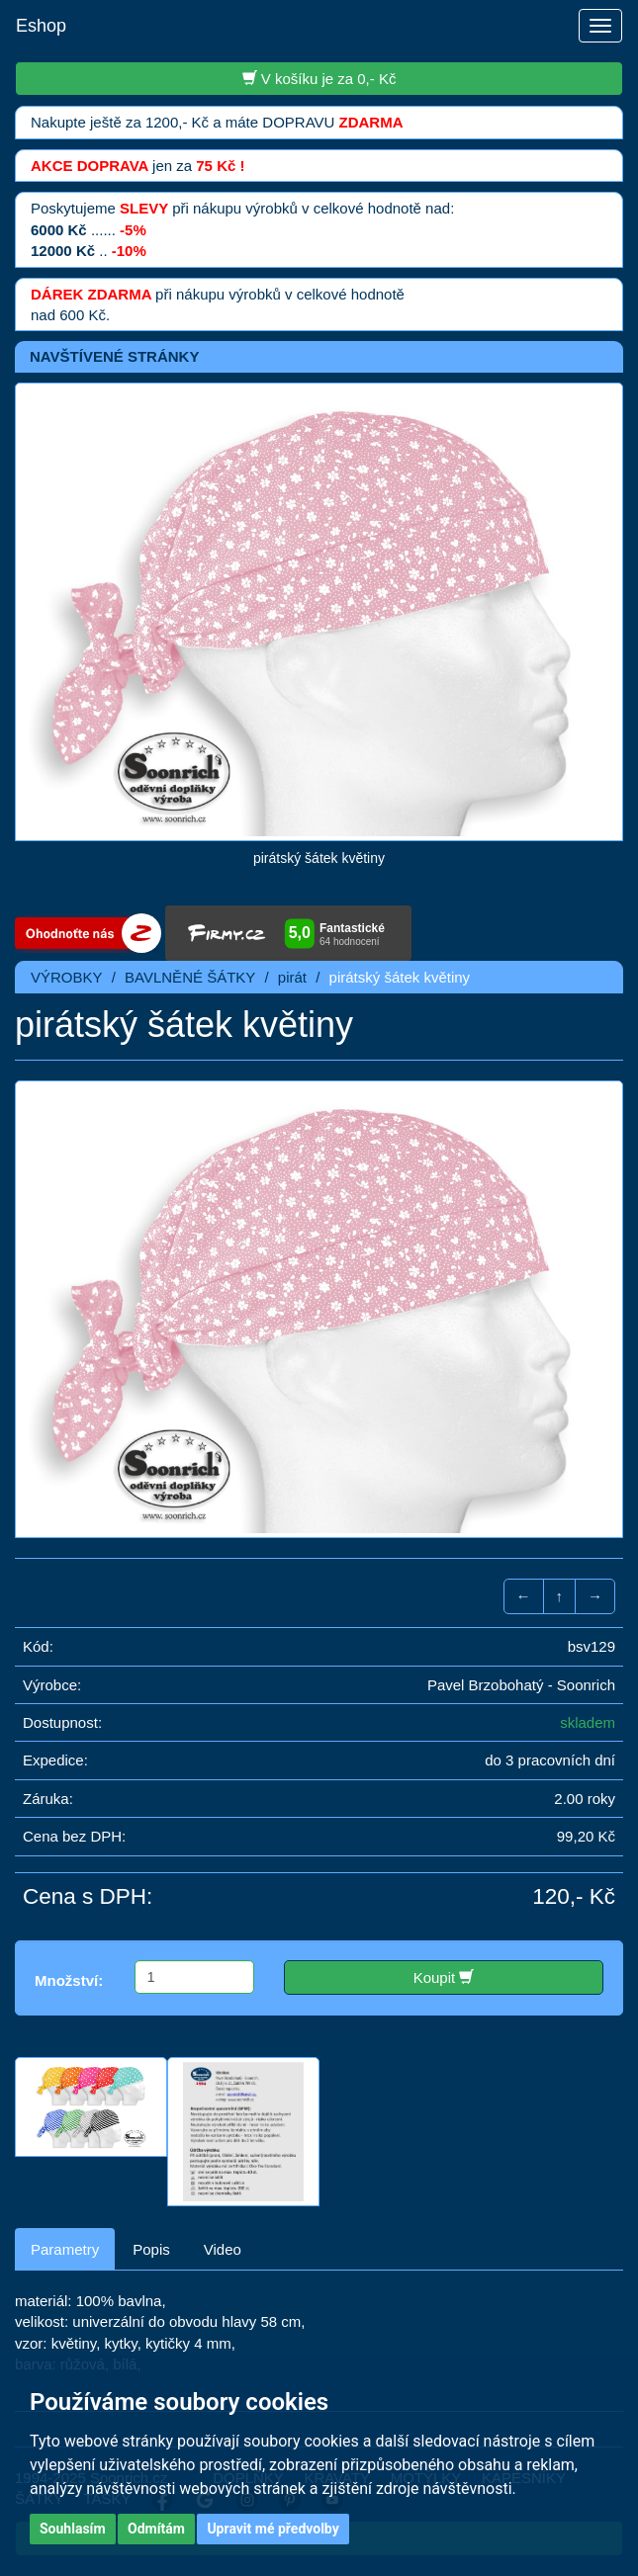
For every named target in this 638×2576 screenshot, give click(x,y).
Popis (151, 2249)
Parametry (65, 2249)
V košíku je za (319, 78)
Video (222, 2249)
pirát (292, 977)
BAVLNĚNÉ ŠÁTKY (190, 977)
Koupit (444, 1977)
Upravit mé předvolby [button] (272, 2528)
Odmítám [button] (156, 2528)
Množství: (69, 1980)
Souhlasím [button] (73, 2528)
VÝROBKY (67, 977)
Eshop (41, 26)
